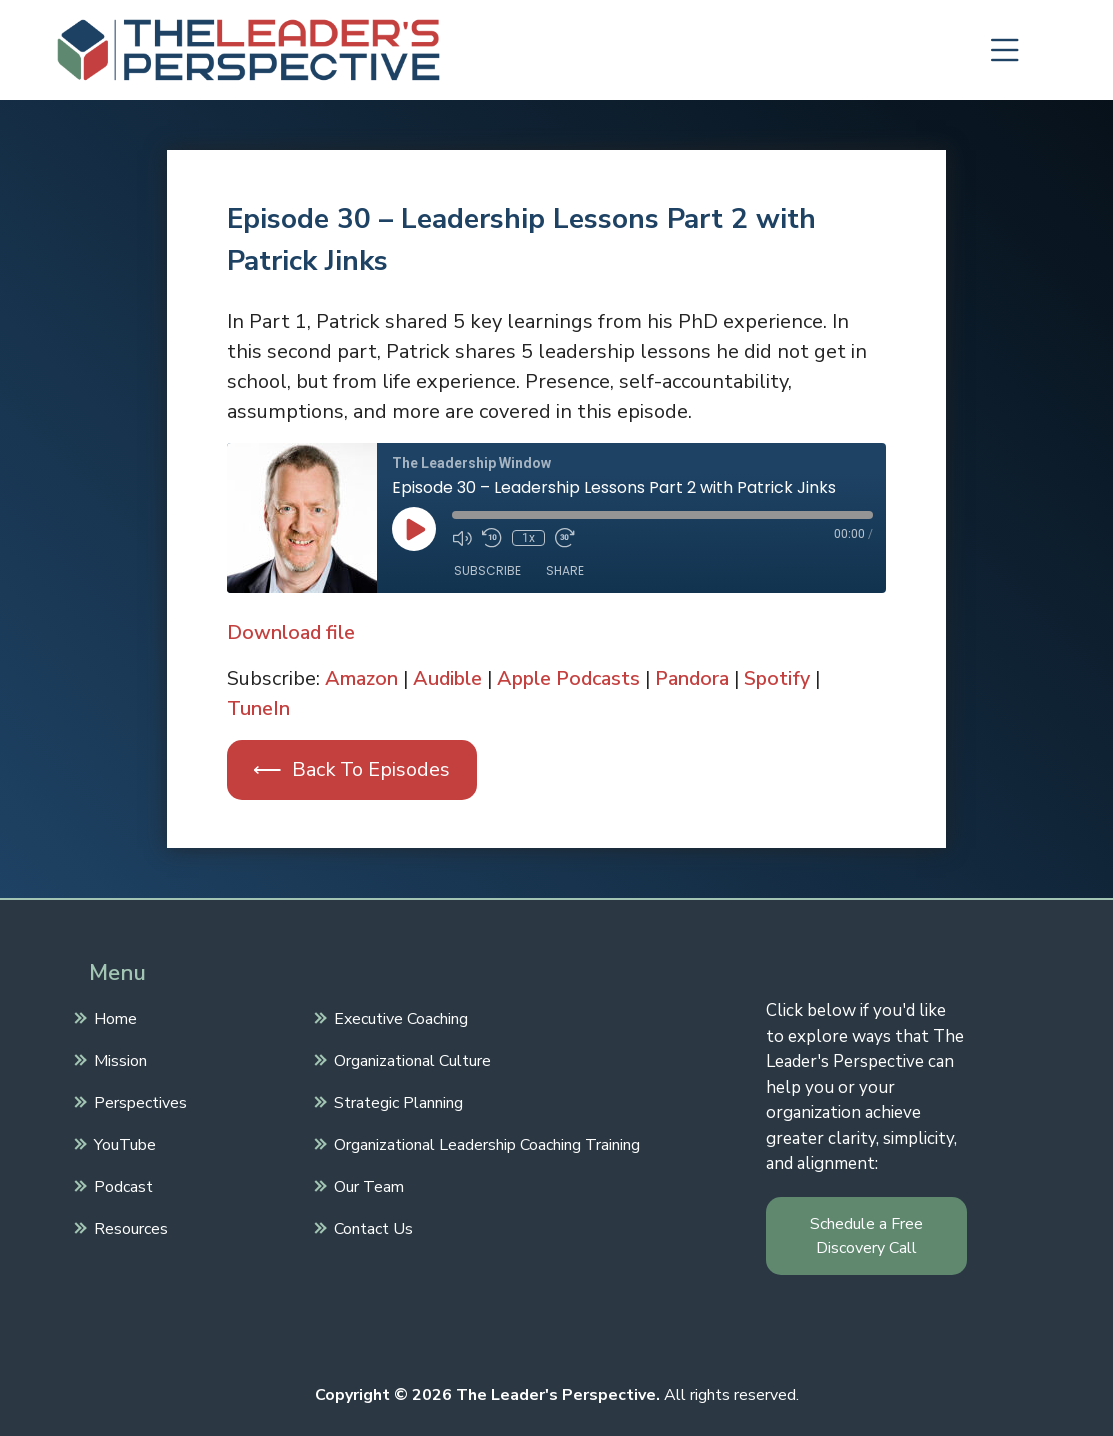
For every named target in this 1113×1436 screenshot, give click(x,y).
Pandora (699, 678)
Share (565, 570)
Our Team (366, 1185)
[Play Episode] (414, 529)
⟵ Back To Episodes (352, 769)
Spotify (786, 678)
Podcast (121, 1185)
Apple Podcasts (572, 678)
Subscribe (487, 570)
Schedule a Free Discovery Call (866, 1236)
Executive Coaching (398, 1017)
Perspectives (138, 1101)
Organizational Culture (410, 1059)
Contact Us (371, 1227)
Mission (118, 1059)
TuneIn (258, 708)
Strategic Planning (396, 1101)
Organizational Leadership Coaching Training (484, 1143)
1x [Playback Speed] (528, 538)
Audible (448, 678)
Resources (128, 1227)
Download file (291, 632)
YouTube (122, 1143)
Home (113, 1017)
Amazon (361, 678)
